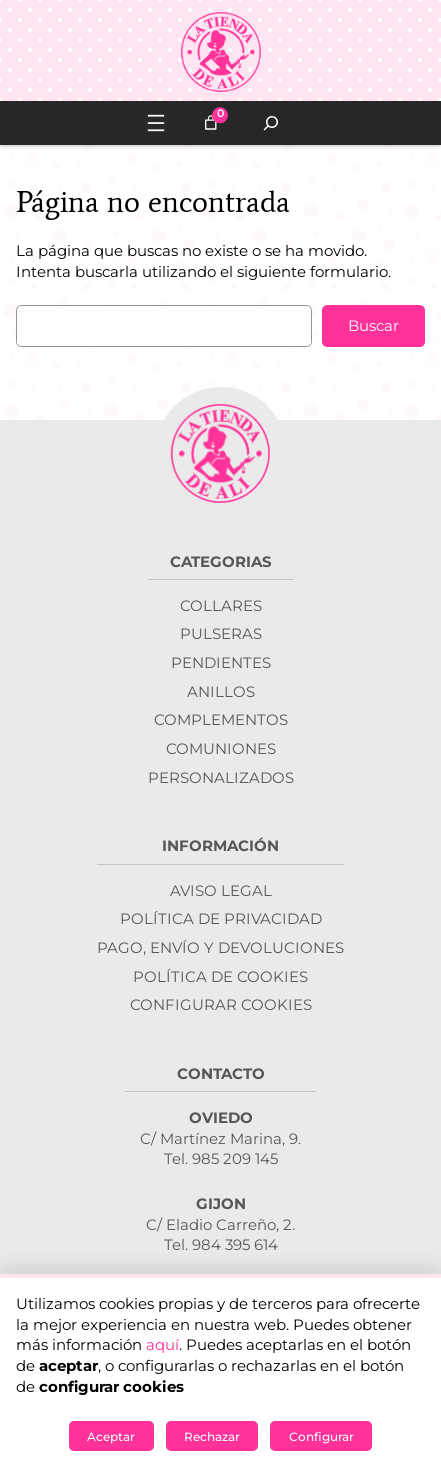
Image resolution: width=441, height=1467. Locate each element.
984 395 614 (235, 1245)
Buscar (373, 326)
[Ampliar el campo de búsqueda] (271, 123)
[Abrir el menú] (156, 123)
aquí (162, 1345)
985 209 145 (235, 1159)
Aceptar (111, 1436)
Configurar (321, 1436)
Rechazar (212, 1436)
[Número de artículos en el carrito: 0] (211, 123)
